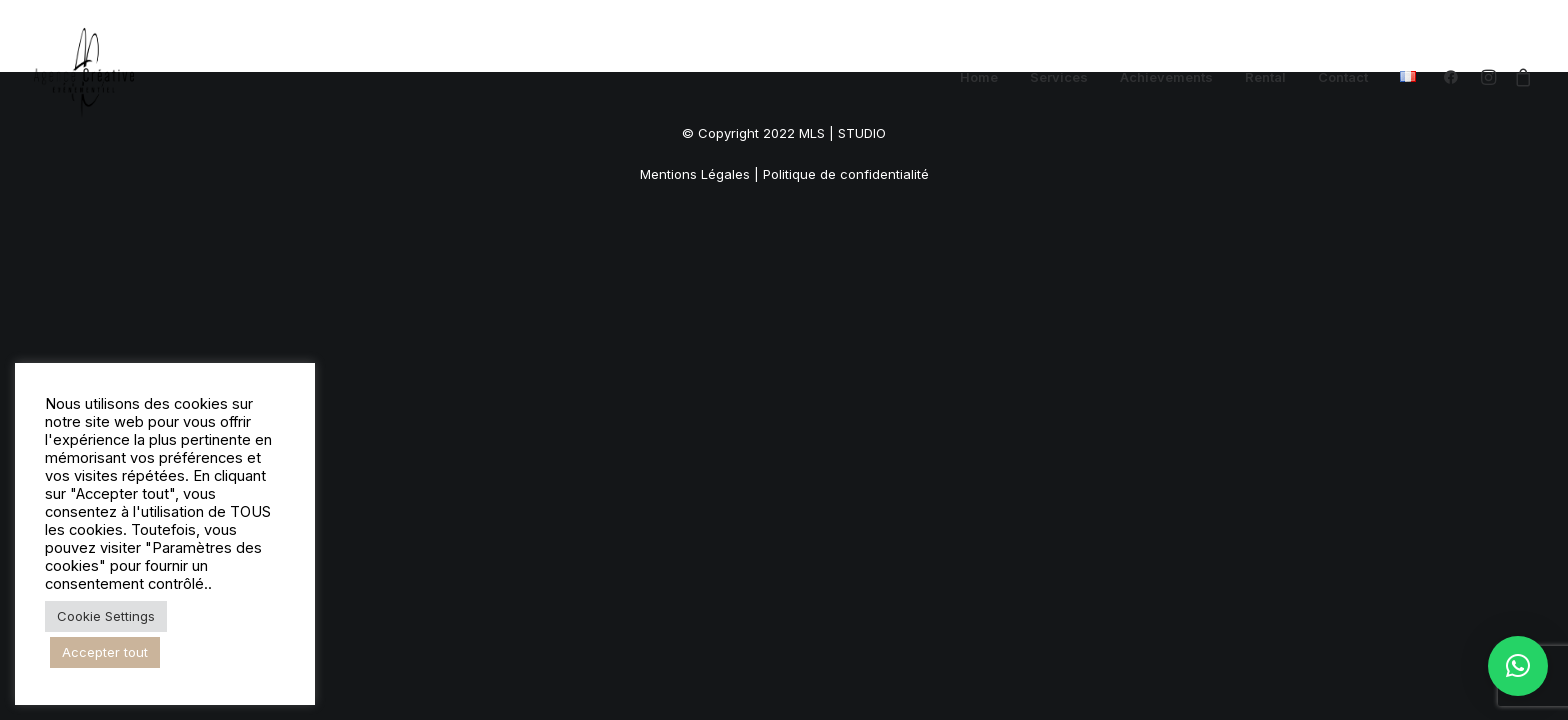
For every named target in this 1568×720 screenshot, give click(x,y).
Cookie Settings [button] (106, 616)
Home (979, 77)
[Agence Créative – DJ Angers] (84, 77)
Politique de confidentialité (846, 174)
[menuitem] (979, 77)
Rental (1265, 77)
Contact (1343, 77)
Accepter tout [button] (105, 652)
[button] (1455, 77)
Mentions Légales (695, 174)
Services (1059, 77)
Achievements (1166, 77)
